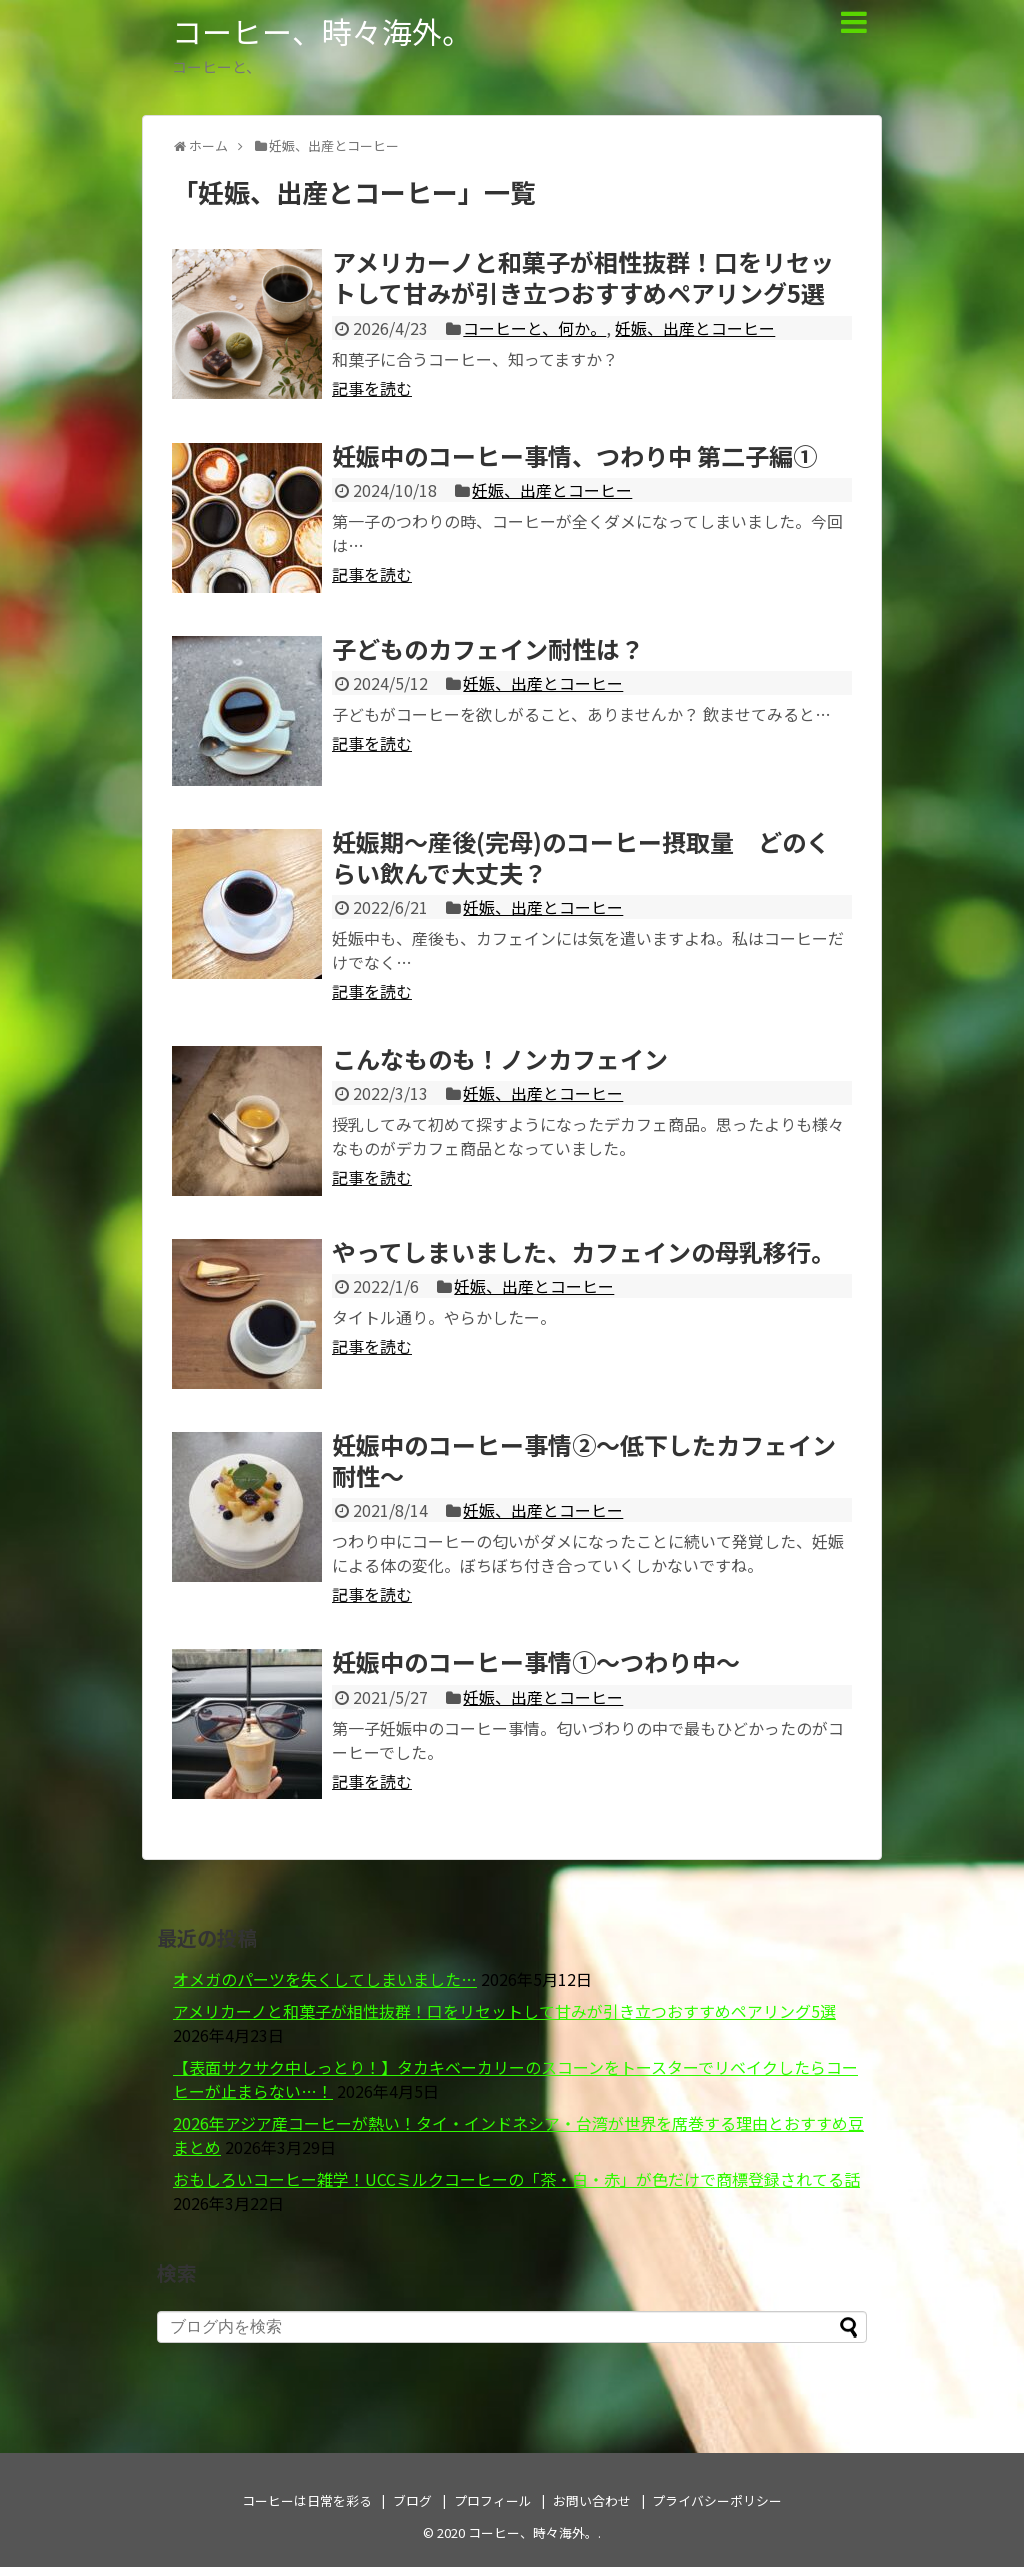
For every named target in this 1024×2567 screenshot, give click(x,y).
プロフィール (493, 2500)
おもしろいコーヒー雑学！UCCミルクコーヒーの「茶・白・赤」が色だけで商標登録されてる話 (516, 2179)
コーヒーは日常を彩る (307, 2500)
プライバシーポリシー (717, 2500)
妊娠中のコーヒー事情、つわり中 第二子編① (574, 455)
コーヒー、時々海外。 (322, 31)
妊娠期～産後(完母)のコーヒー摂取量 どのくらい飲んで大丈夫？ (581, 857)
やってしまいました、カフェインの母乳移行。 (583, 1251)
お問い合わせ (592, 2500)
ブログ (412, 2500)
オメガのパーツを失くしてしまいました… (325, 1979)
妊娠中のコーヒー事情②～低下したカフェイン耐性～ (584, 1460)
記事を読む (372, 388)
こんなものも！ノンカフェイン (500, 1058)
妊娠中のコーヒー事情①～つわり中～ (536, 1661)
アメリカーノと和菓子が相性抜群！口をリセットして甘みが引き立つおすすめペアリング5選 (583, 277)
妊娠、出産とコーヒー (695, 328)
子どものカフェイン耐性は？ (488, 648)
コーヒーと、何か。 (534, 328)
